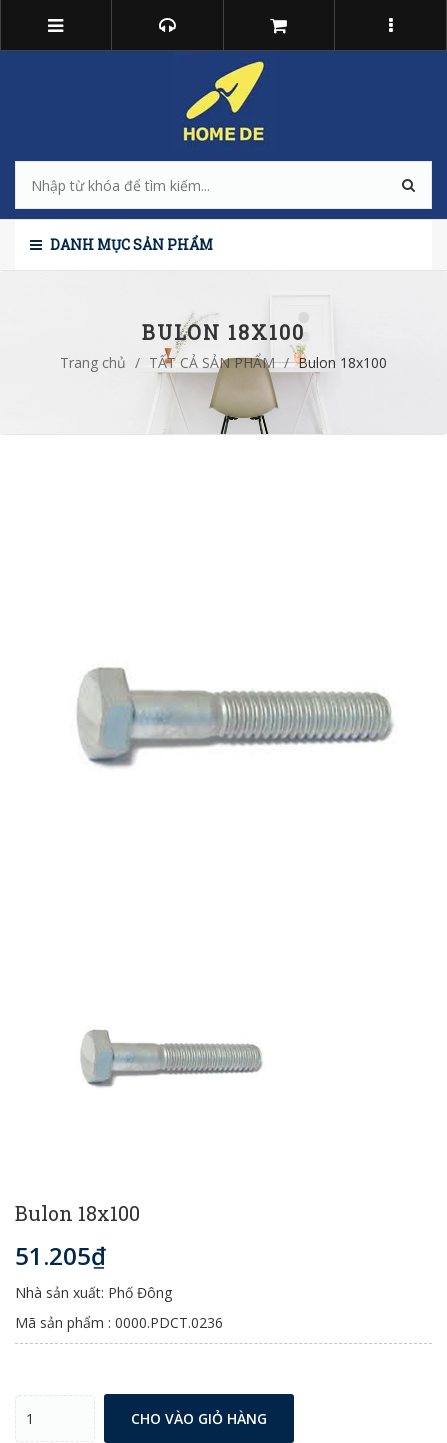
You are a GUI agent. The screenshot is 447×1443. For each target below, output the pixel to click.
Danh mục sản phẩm (121, 244)
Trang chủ (93, 362)
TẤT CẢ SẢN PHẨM (212, 362)
